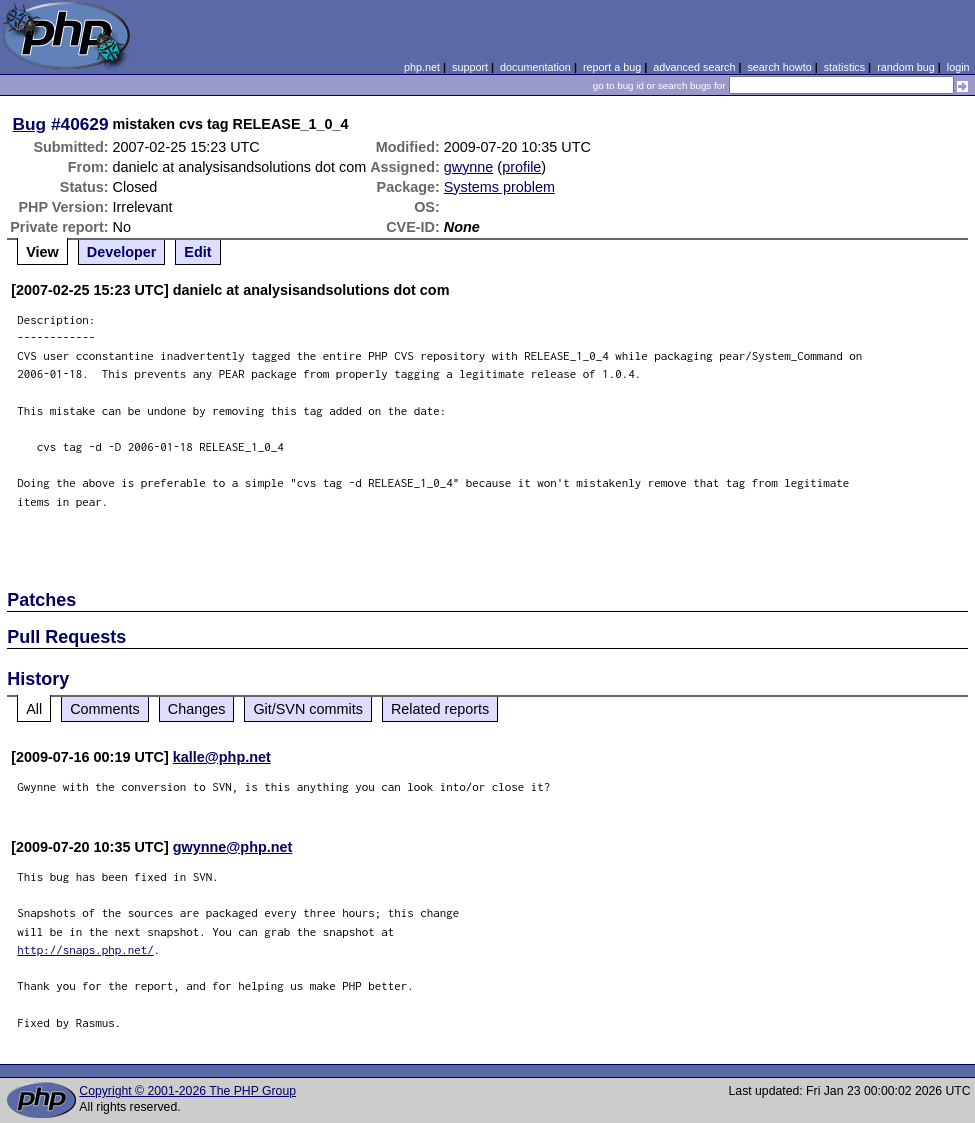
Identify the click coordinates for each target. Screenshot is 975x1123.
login (958, 67)
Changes (197, 709)
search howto (779, 67)
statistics (844, 67)
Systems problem (499, 187)
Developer (122, 252)
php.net (422, 67)
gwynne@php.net (233, 847)
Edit (197, 252)
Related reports (440, 709)
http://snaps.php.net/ (85, 949)
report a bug (612, 67)
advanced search (694, 67)
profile (521, 167)
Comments (105, 709)
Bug (30, 124)
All (34, 709)
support (470, 67)
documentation (535, 67)
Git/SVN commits (308, 709)
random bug (906, 67)
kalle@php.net (222, 757)
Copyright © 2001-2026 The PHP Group (187, 1091)
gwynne (469, 167)
